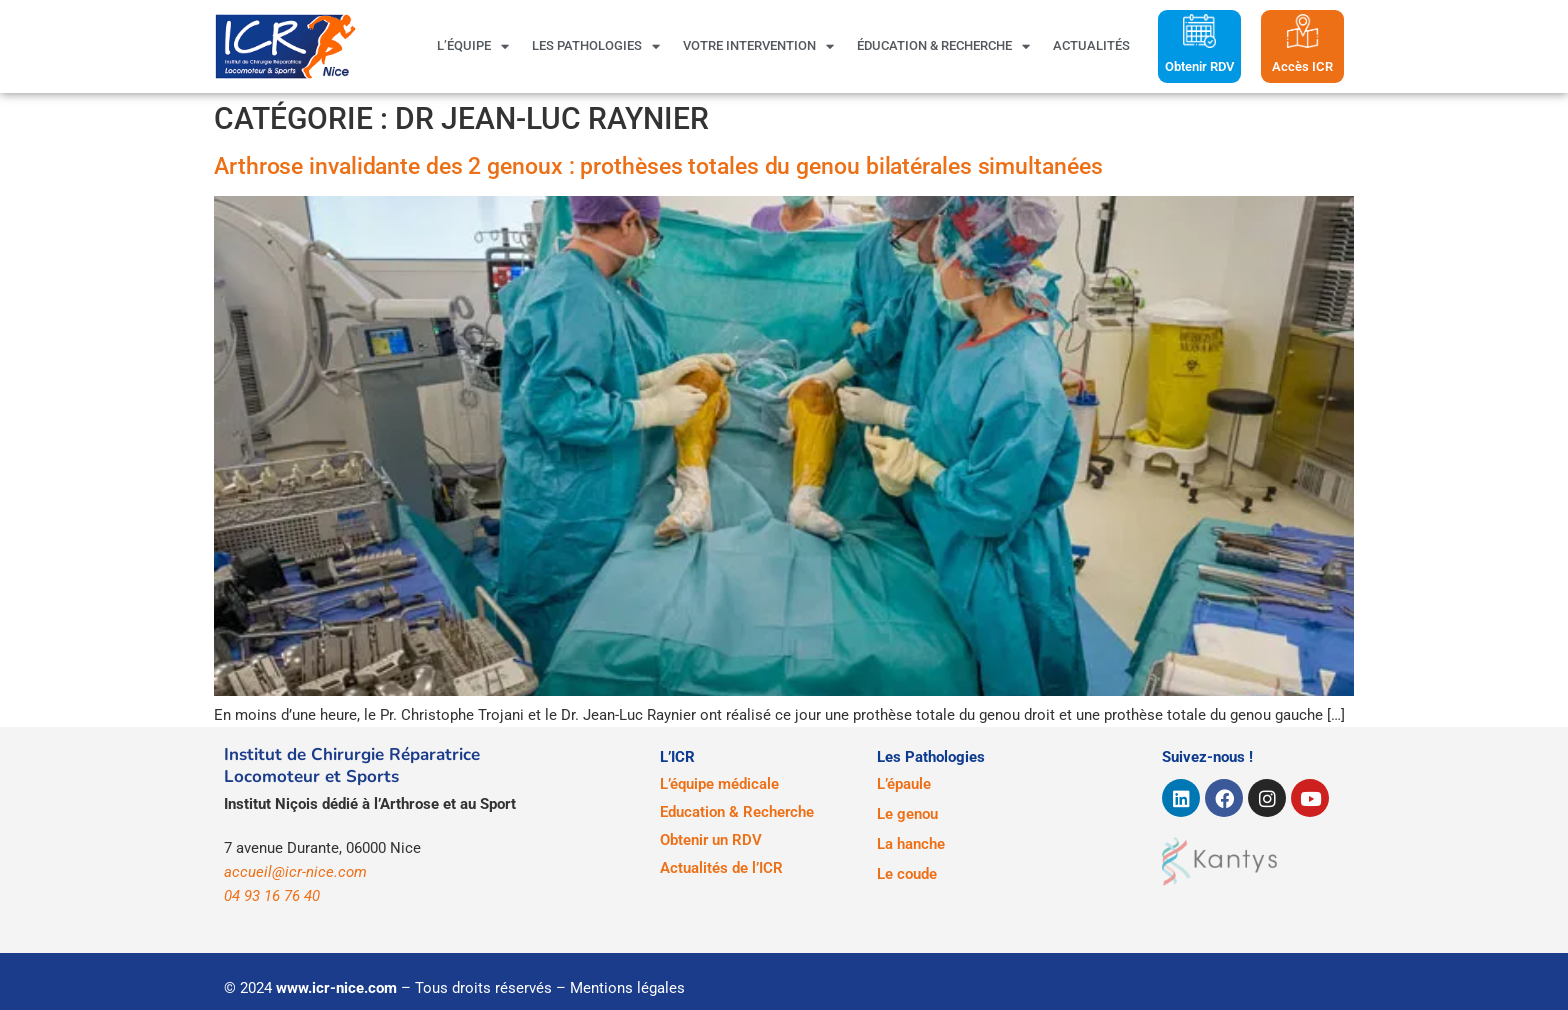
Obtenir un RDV (711, 840)
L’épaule (904, 784)
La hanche (911, 844)
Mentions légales (627, 988)
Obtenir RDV (1199, 66)
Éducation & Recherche (943, 46)
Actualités (1091, 45)
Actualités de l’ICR (721, 868)
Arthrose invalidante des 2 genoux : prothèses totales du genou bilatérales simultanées (658, 166)
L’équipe (473, 46)
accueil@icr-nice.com (295, 872)
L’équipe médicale (719, 784)
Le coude (907, 874)
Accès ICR (1302, 66)
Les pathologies (596, 46)
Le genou (907, 814)
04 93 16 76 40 (272, 896)
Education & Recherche (737, 812)
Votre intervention (758, 46)
